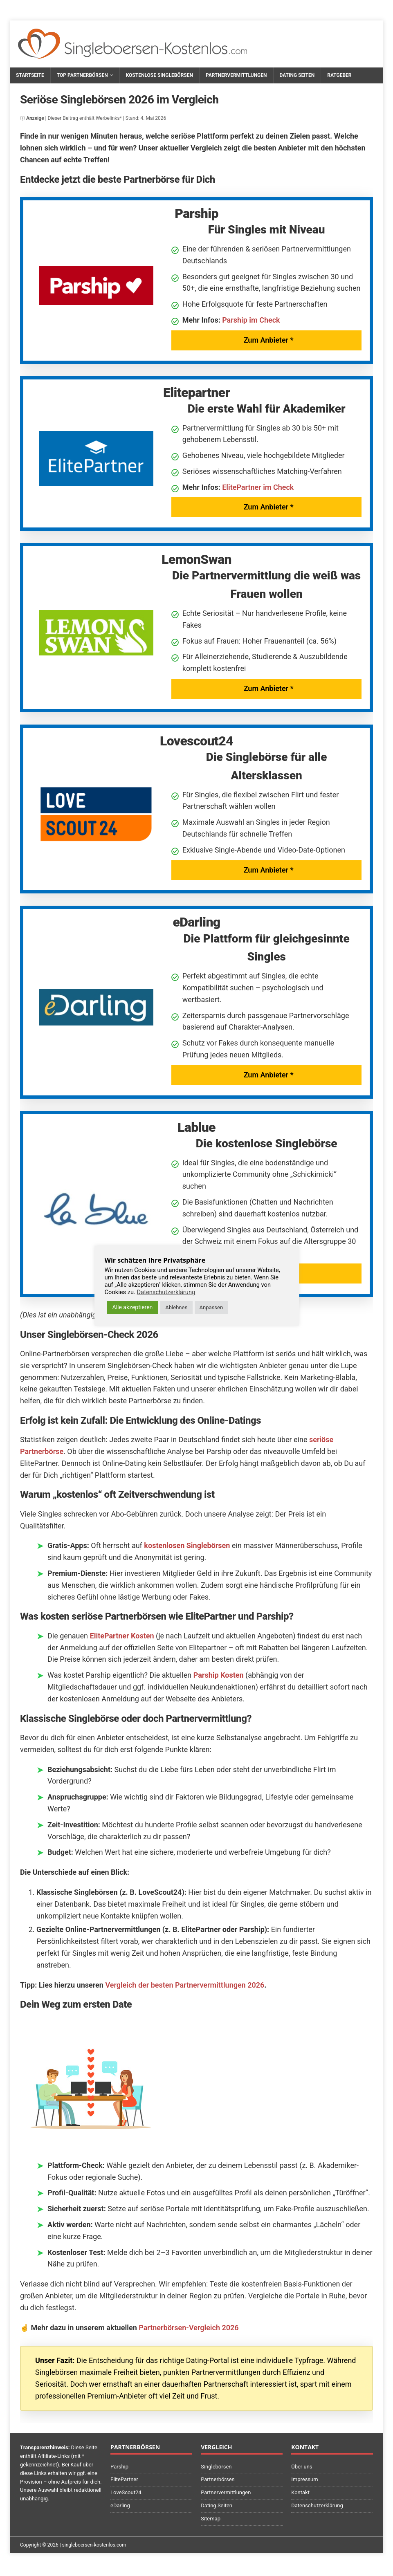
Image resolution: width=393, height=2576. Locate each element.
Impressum (304, 2479)
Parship (119, 2467)
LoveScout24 (125, 2492)
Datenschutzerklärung (317, 2505)
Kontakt (300, 2492)
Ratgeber (339, 75)
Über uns (301, 2467)
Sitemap (210, 2518)
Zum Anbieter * (269, 340)
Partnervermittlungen (236, 75)
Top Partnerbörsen (82, 75)
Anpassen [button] (211, 1307)
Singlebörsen (216, 2467)
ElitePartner (124, 2479)
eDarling (120, 2505)
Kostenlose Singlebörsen (159, 75)
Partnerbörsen (218, 2479)
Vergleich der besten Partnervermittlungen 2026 (184, 1985)
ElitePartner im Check (258, 487)
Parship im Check (251, 320)
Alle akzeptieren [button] (132, 1307)
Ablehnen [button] (176, 1307)
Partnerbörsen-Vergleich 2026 (188, 2327)
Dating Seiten (297, 75)
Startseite (30, 75)
